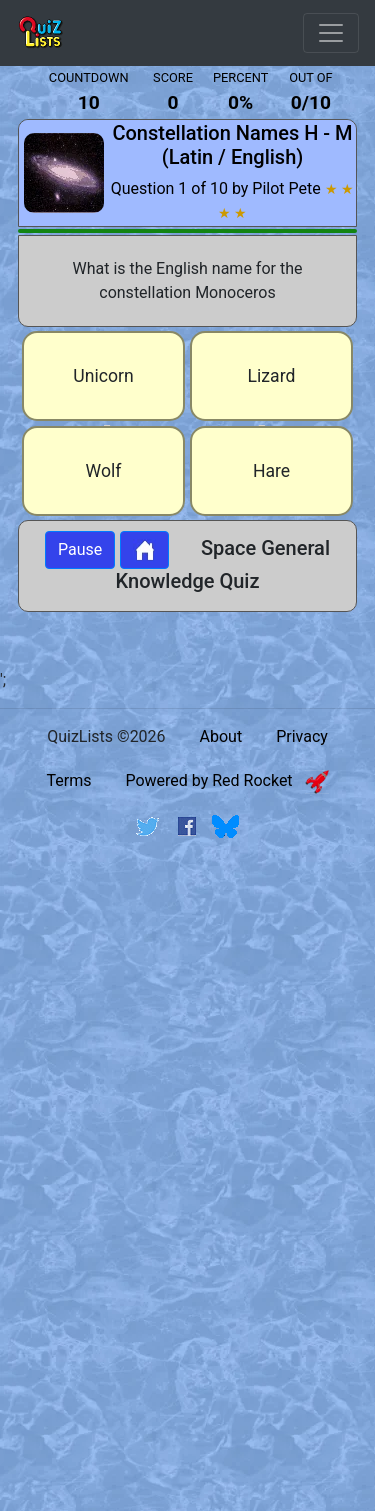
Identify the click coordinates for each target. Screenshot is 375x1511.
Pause (80, 549)
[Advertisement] (187, 1056)
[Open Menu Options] (331, 33)
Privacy (302, 736)
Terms (68, 780)
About (221, 736)
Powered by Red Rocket (226, 780)
